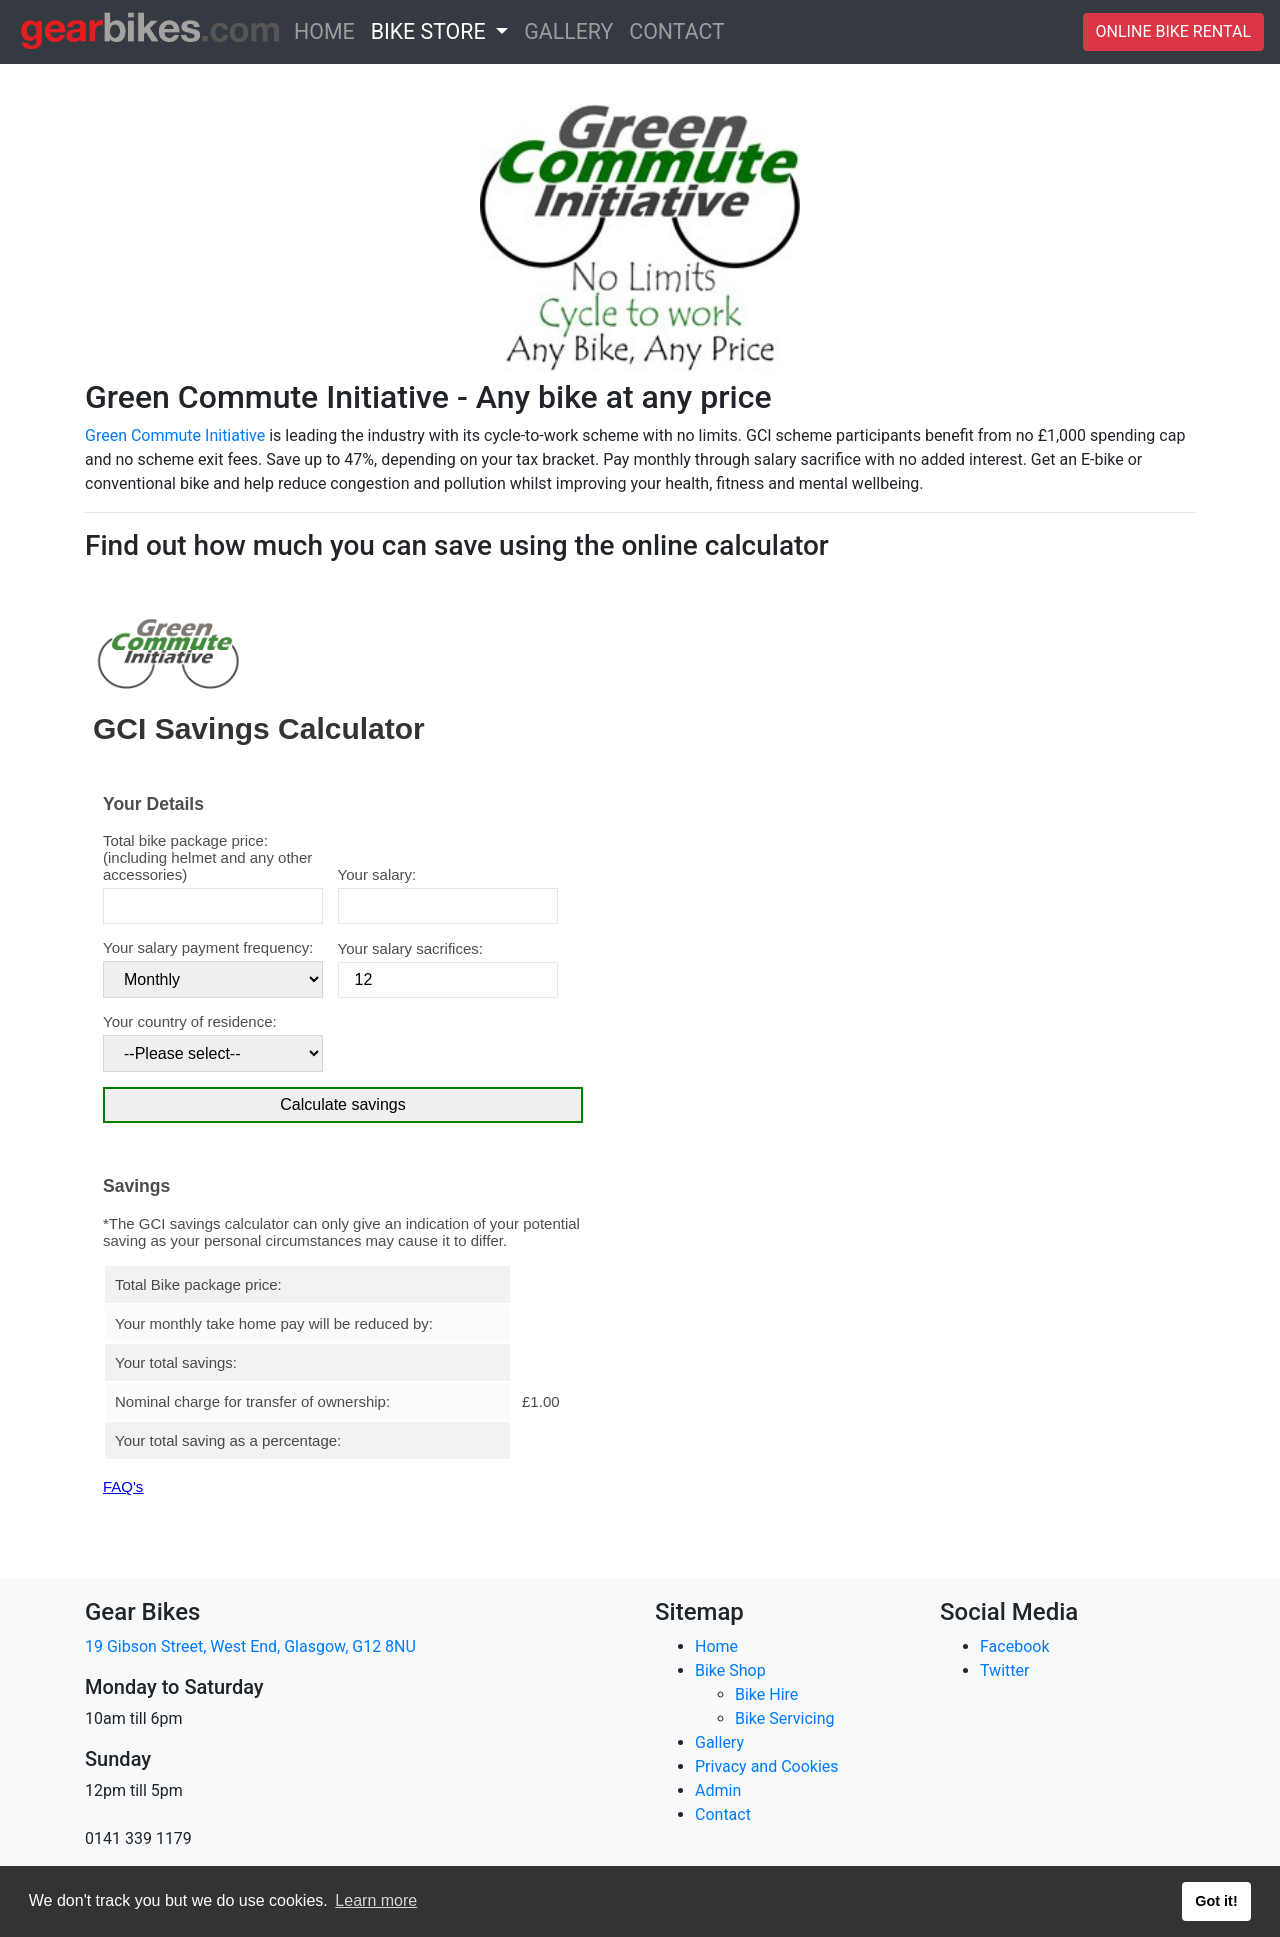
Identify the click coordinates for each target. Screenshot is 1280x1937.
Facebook (1014, 1646)
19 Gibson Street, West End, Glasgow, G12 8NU (250, 1646)
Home (716, 1646)
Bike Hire (766, 1694)
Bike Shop (730, 1670)
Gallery (719, 1742)
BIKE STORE (431, 31)
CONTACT (680, 30)
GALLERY (572, 30)
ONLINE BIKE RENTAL (1173, 31)
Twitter (1004, 1670)
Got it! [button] (1216, 1901)
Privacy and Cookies (767, 1766)
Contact (723, 1814)
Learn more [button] (376, 1900)
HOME (328, 30)
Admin (718, 1790)
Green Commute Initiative (175, 435)
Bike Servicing (785, 1718)
